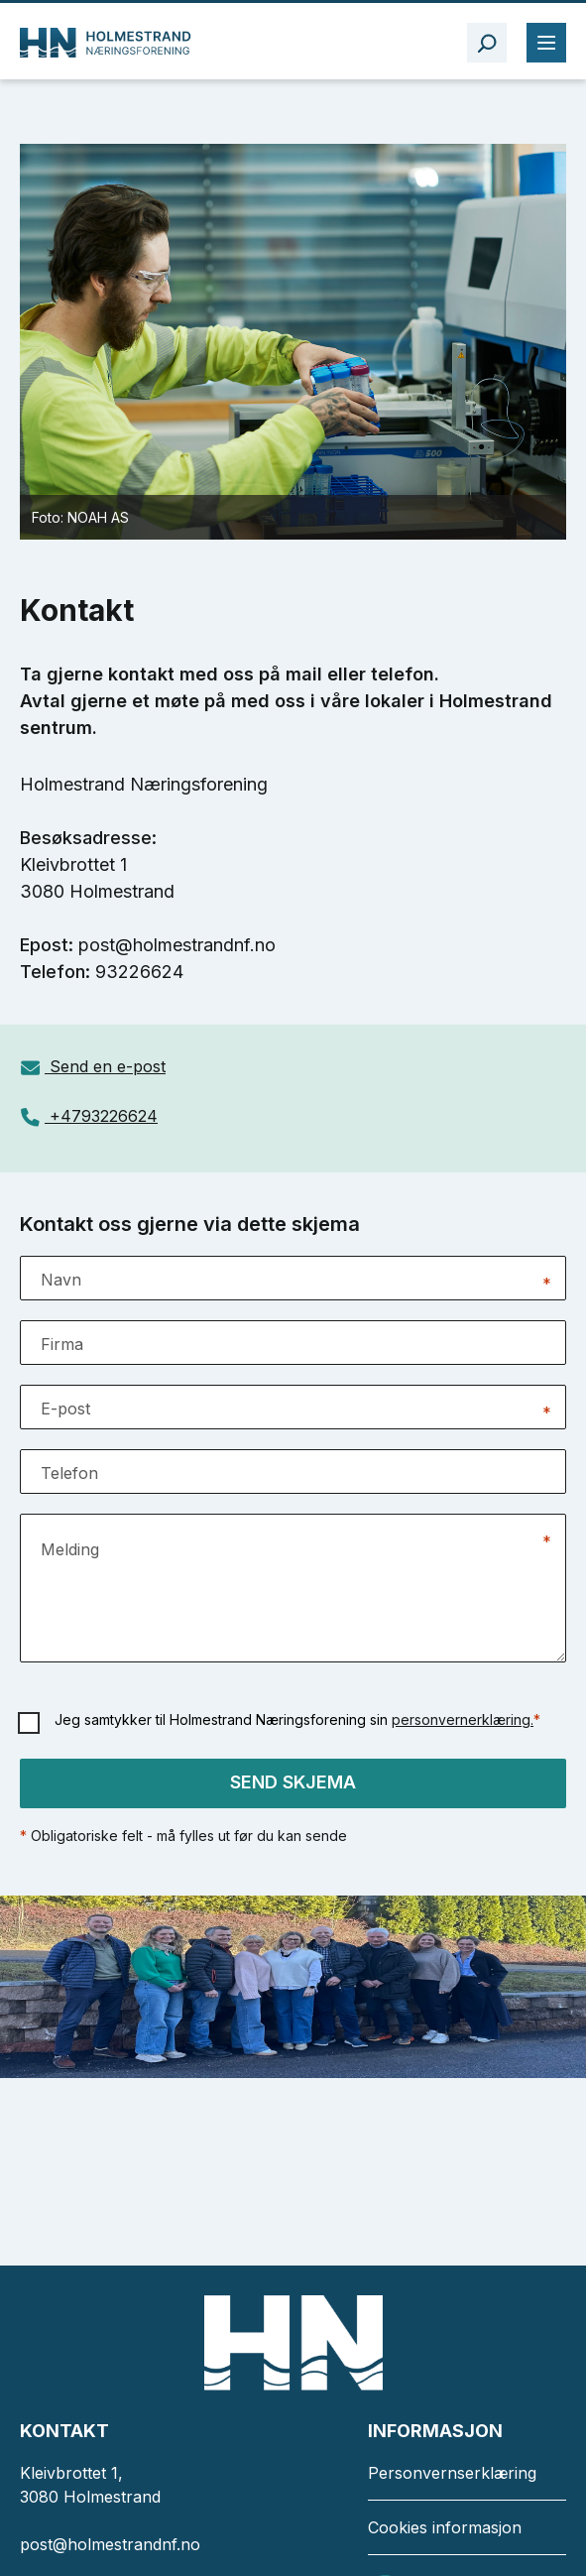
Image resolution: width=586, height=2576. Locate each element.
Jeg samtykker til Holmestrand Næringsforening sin (297, 1719)
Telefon (69, 1473)
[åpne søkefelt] (487, 42)
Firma (62, 1344)
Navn (61, 1280)
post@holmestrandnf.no (110, 2544)
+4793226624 (104, 1116)
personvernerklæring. (462, 1719)
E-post (65, 1408)
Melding (70, 1549)
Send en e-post (108, 1066)
